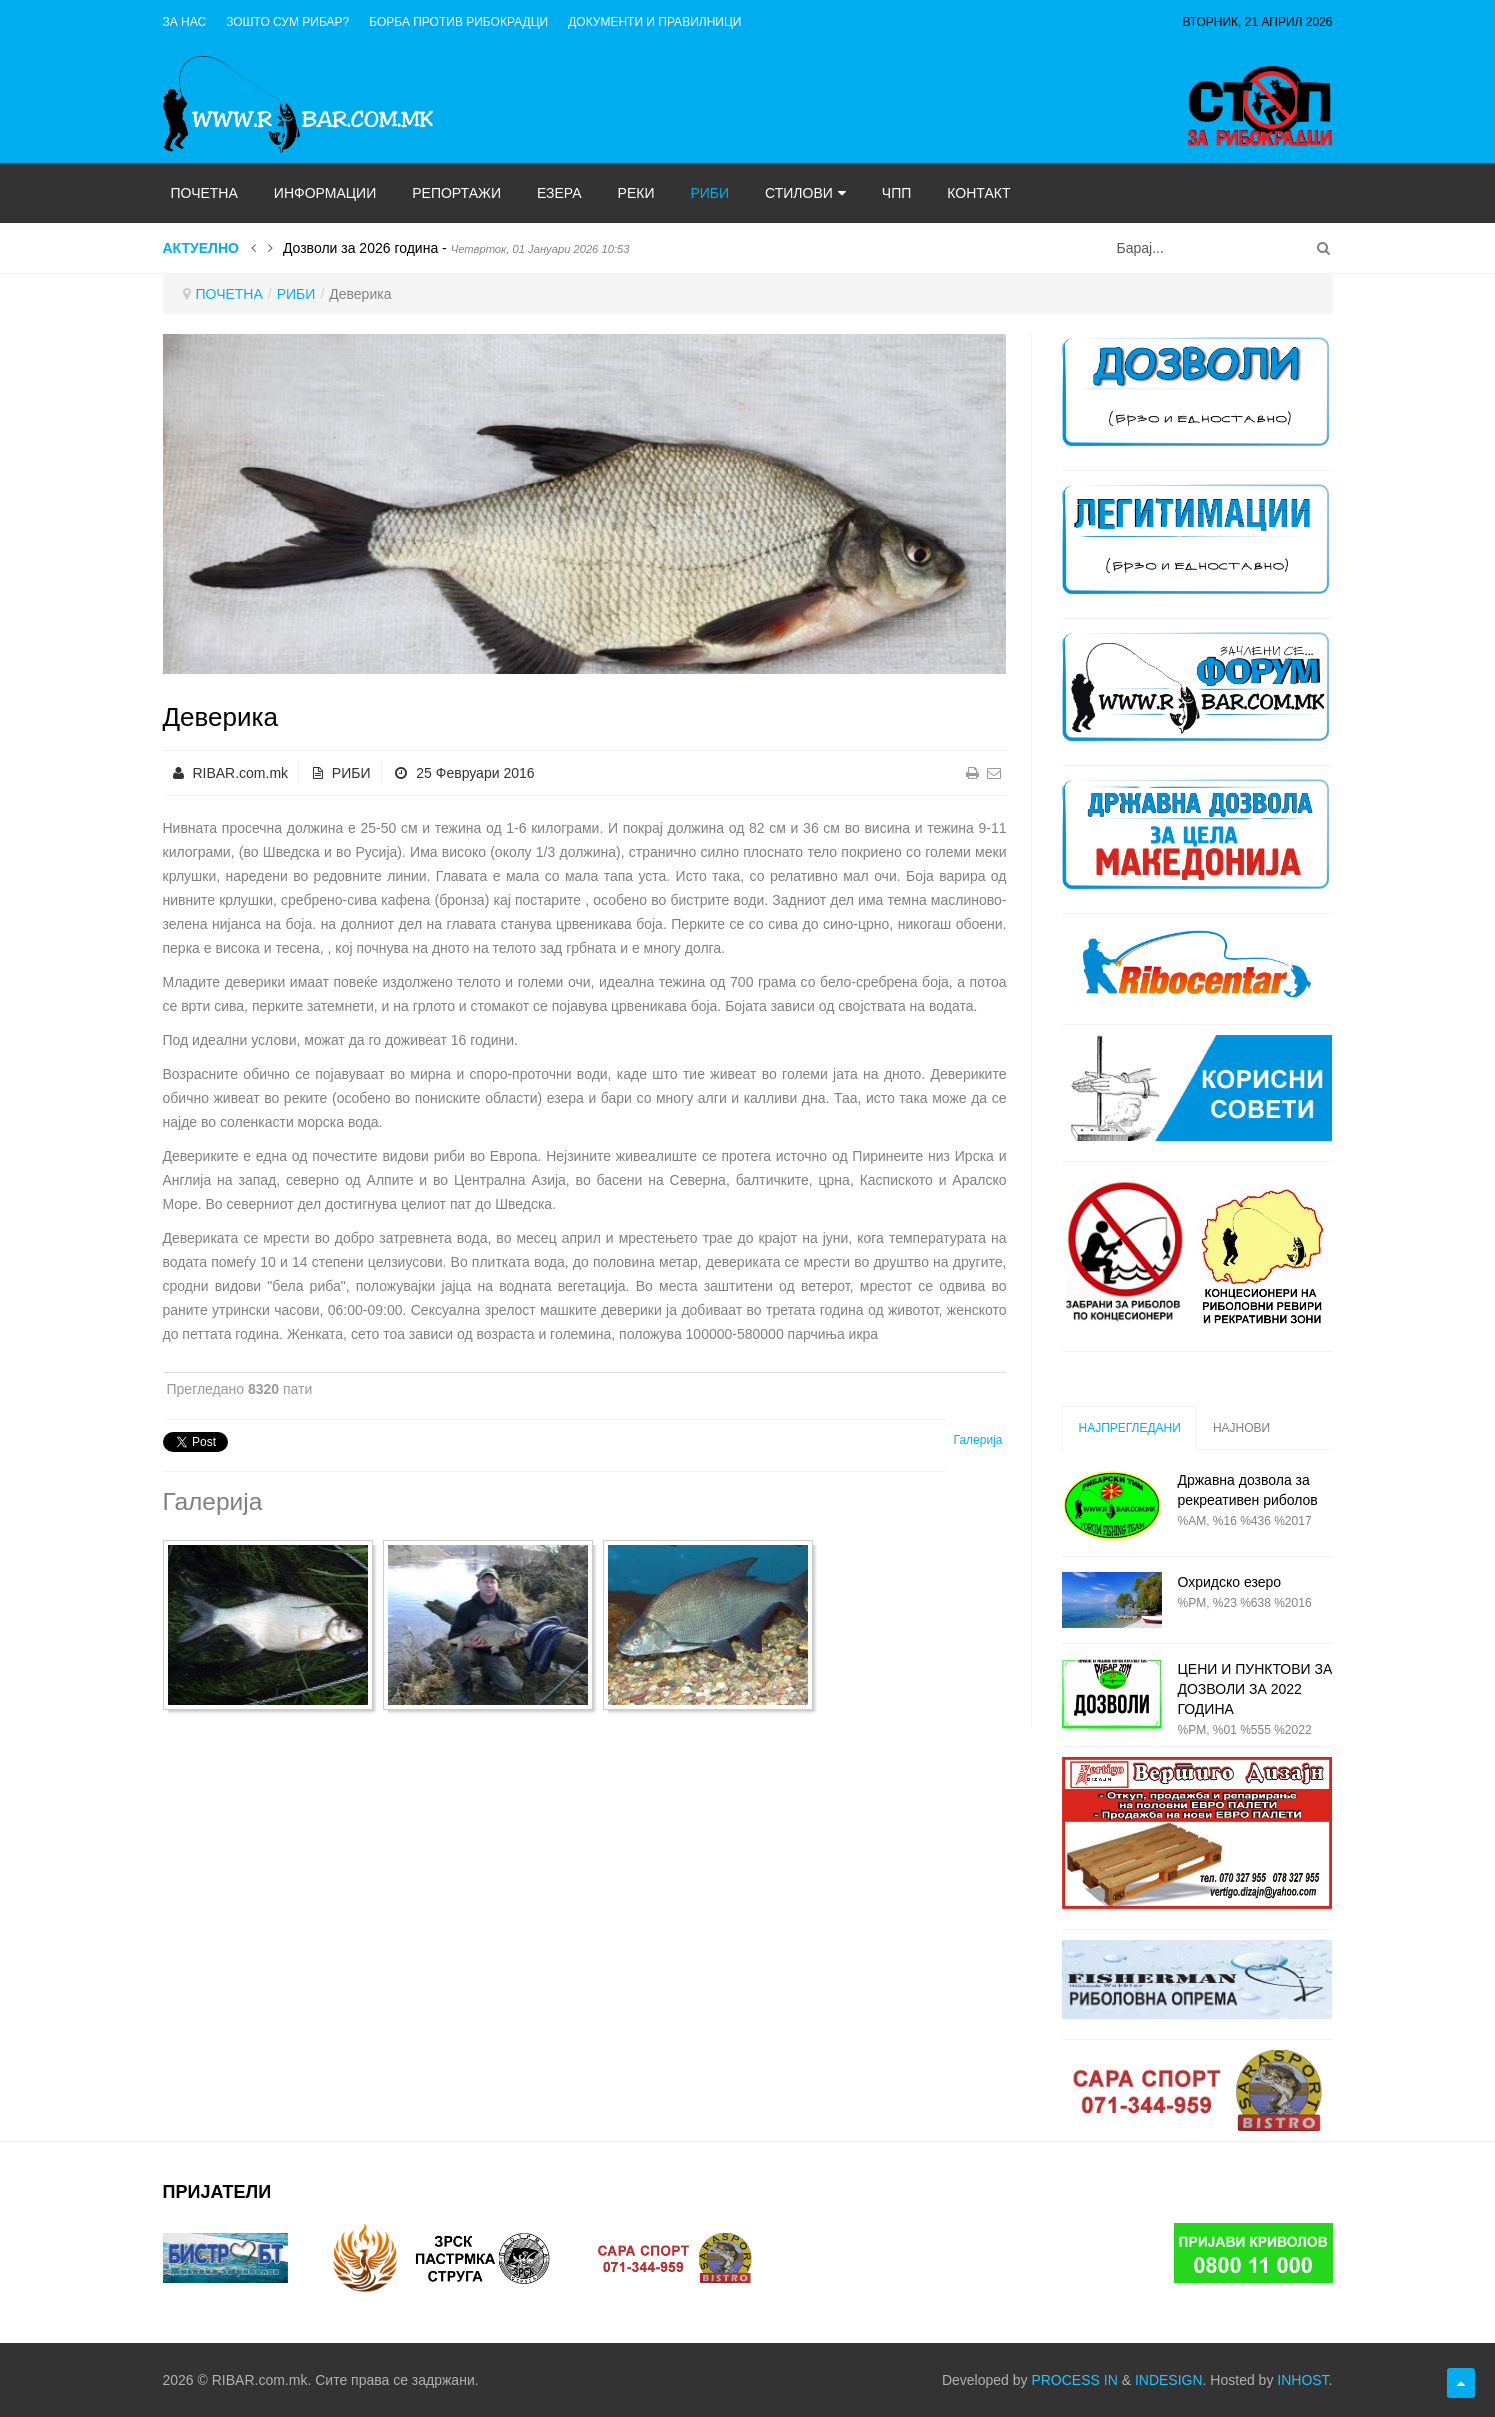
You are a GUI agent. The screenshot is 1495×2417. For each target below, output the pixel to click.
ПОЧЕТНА (229, 294)
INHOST (1302, 2380)
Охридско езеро (1229, 1582)
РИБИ (296, 294)
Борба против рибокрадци (458, 22)
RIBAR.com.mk (240, 773)
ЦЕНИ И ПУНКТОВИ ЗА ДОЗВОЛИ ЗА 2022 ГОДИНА (1254, 1689)
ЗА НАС (185, 22)
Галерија (978, 1440)
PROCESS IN (1074, 2380)
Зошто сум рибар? (287, 22)
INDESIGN (1169, 2380)
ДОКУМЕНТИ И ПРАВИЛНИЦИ (654, 22)
